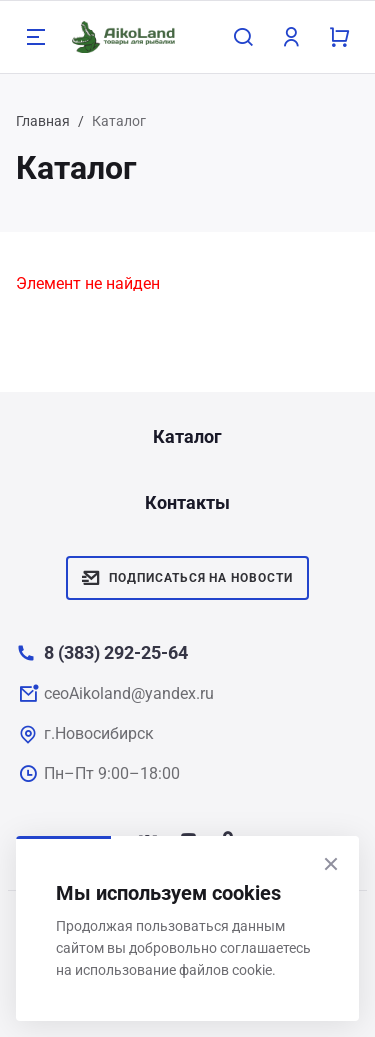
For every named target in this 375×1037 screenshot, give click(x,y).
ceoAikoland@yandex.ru (129, 693)
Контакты (187, 502)
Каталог (187, 436)
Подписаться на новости (187, 578)
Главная (43, 121)
